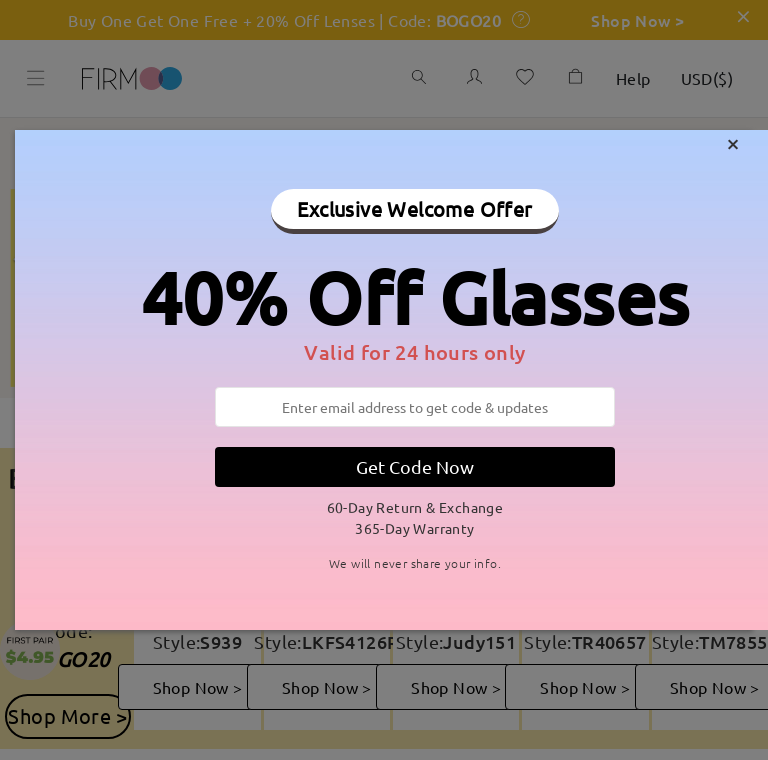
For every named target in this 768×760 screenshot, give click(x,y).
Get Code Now (415, 466)
